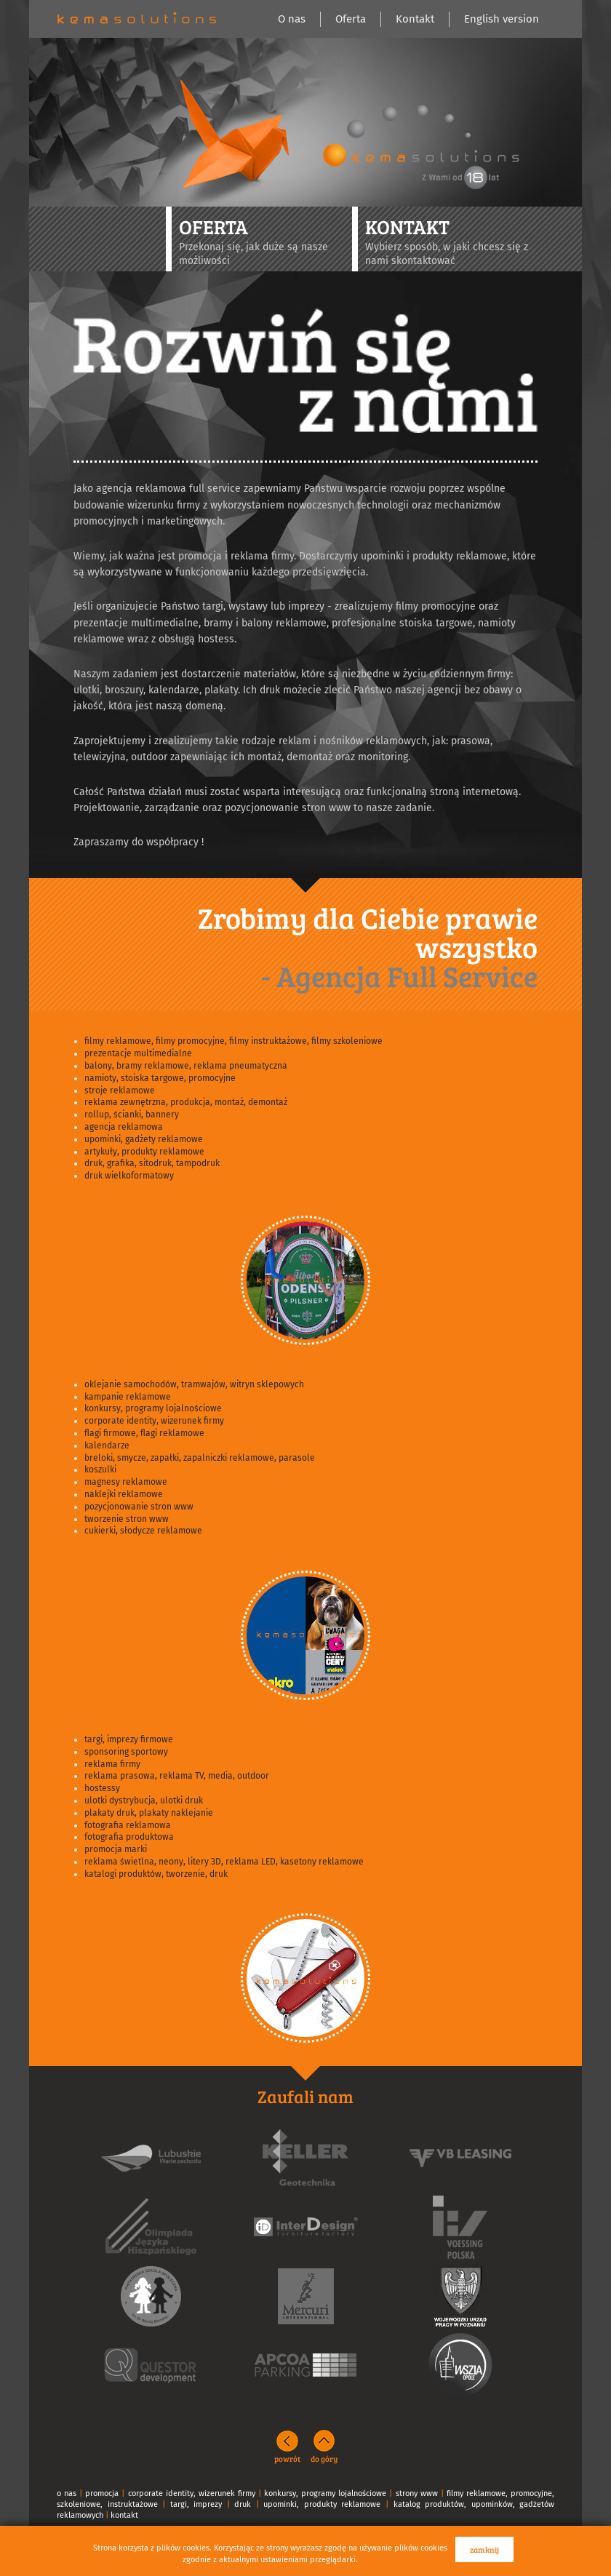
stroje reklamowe (119, 1090)
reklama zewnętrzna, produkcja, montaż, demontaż (185, 1102)
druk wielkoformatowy (129, 1176)
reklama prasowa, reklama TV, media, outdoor (176, 1776)
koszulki (100, 1469)
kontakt (124, 2515)
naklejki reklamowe (123, 1494)
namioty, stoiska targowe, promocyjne (160, 1078)
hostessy (102, 1788)
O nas (292, 18)
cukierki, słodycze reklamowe (143, 1531)
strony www (417, 2493)
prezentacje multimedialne (138, 1053)
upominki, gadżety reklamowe (143, 1139)
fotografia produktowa (129, 1837)
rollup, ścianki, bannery (131, 1114)
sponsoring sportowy (126, 1752)
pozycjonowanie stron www (138, 1507)
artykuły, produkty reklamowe (144, 1152)
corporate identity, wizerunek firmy (154, 1421)
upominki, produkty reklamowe (321, 2504)
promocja (102, 2493)
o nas (66, 2493)
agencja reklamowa (123, 1127)
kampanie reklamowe (127, 1397)
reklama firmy (112, 1764)
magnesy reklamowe (125, 1482)
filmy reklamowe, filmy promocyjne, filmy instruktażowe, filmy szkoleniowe (233, 1041)
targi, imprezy (196, 2504)
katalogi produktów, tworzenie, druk (156, 1874)
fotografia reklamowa (127, 1825)
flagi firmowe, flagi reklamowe (144, 1433)
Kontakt (415, 18)
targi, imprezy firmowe (128, 1739)
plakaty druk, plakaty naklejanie (148, 1813)
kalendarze (106, 1445)
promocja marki (115, 1849)
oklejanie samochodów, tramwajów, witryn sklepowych (194, 1384)
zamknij (484, 2549)
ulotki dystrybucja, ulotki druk (143, 1800)
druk (242, 2504)
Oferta (350, 18)
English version (501, 18)
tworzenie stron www (126, 1519)
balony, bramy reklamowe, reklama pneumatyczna (185, 1066)
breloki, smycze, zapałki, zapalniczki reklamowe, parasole (199, 1458)
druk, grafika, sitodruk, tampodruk (152, 1163)
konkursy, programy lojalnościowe (153, 1408)
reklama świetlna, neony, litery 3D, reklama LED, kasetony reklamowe (224, 1862)
